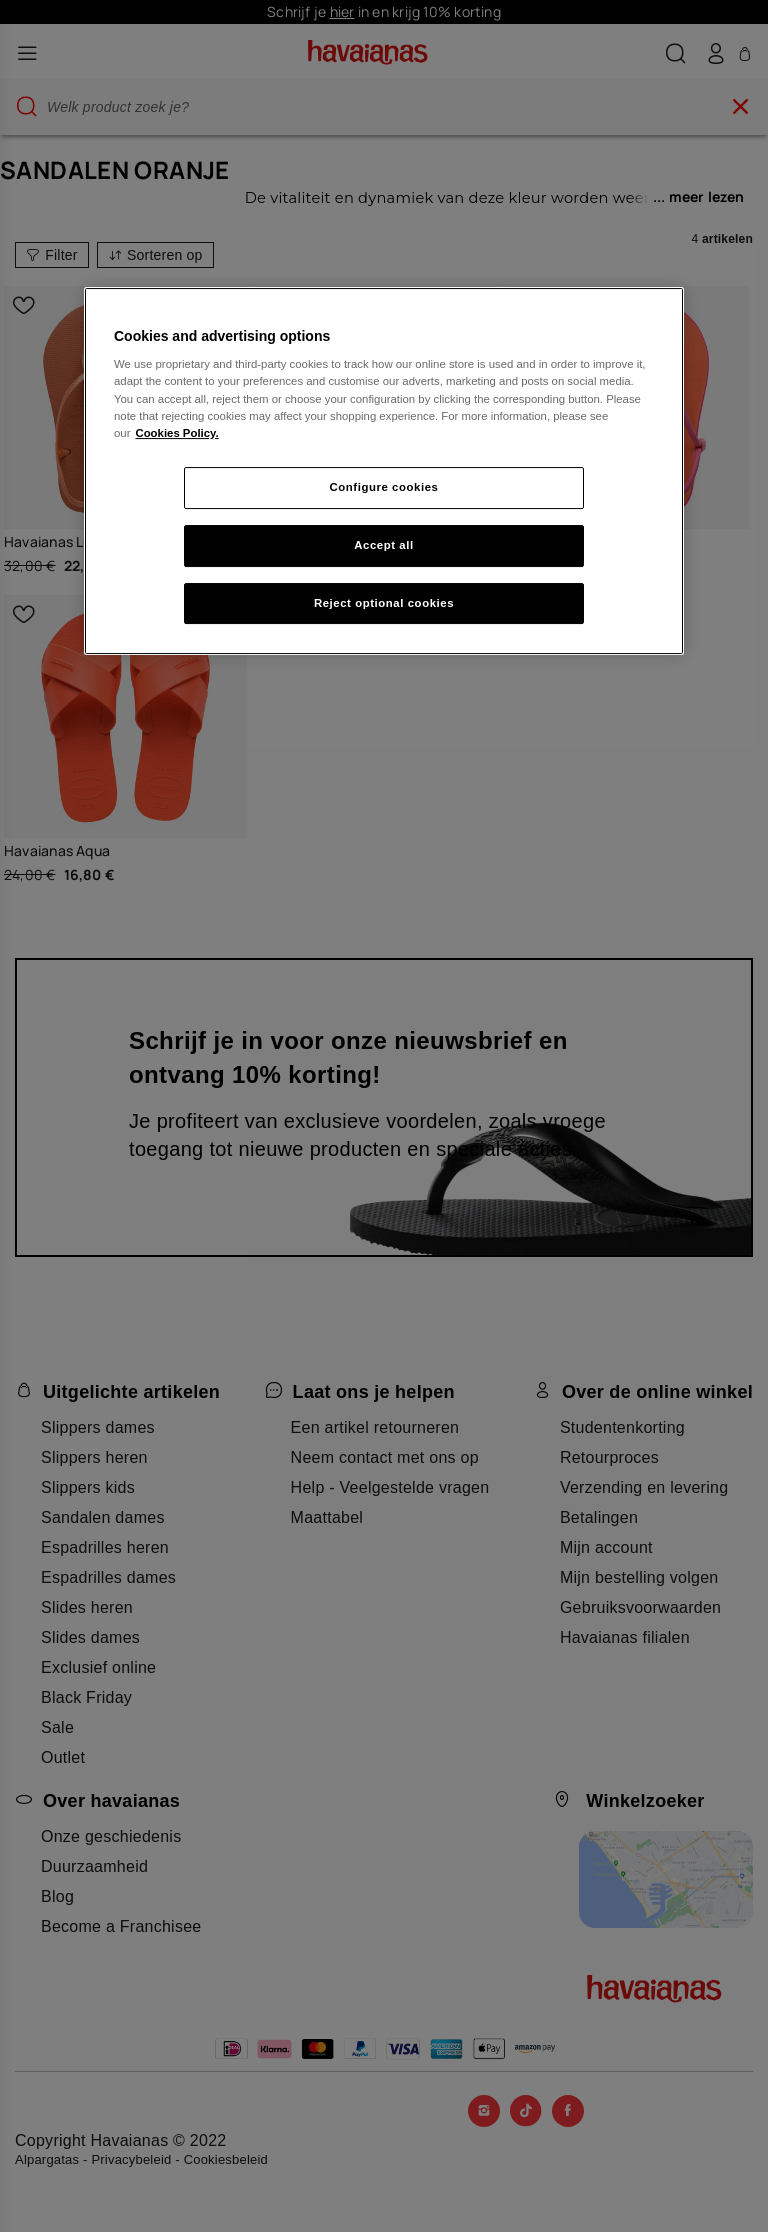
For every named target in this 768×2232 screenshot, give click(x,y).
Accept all (383, 545)
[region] (384, 471)
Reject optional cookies (384, 603)
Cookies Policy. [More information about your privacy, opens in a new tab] (176, 433)
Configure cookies (384, 487)
